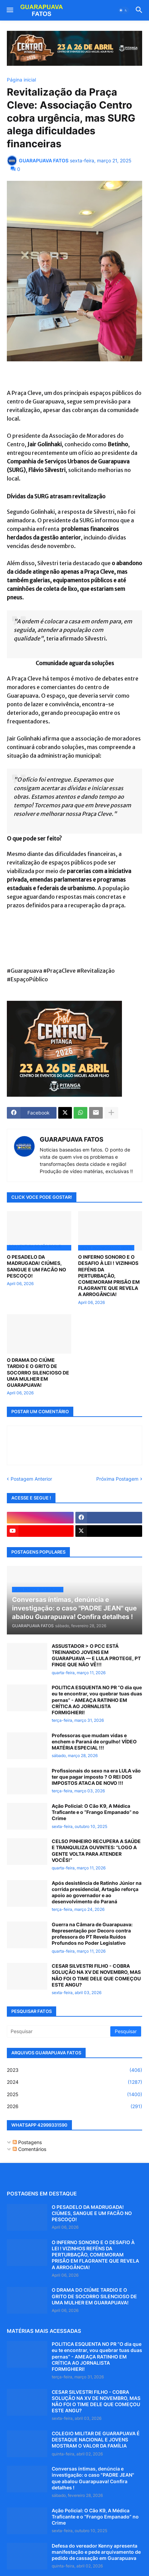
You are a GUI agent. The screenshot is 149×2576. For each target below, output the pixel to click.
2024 (74, 2082)
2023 (74, 2070)
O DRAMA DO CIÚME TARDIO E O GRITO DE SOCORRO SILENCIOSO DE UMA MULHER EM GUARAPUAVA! (38, 1372)
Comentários (29, 2149)
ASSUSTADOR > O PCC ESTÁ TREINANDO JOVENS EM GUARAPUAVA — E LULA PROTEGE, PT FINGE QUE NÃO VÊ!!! (96, 1655)
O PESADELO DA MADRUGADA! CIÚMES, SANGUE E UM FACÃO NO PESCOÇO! (36, 1266)
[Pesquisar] (59, 2031)
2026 (74, 2106)
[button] (9, 10)
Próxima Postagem (117, 1479)
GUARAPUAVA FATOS (71, 1139)
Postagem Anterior (31, 1479)
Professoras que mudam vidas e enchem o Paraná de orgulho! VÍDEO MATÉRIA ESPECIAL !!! (94, 1741)
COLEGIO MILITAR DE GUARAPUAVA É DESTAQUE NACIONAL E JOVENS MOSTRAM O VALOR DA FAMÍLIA (96, 2439)
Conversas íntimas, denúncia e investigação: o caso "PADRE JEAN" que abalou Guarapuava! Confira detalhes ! (93, 2478)
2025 (74, 2094)
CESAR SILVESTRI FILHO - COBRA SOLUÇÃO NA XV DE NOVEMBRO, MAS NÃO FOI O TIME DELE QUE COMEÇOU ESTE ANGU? (96, 1975)
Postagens (27, 2142)
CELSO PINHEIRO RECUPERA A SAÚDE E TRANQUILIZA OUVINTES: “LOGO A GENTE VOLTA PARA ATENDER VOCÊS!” (96, 1850)
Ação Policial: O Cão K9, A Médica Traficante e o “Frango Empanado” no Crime (95, 1812)
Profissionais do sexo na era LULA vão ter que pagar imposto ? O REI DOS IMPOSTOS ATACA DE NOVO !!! (96, 1777)
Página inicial (21, 79)
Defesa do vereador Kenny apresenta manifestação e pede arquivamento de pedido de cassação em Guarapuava (96, 2552)
